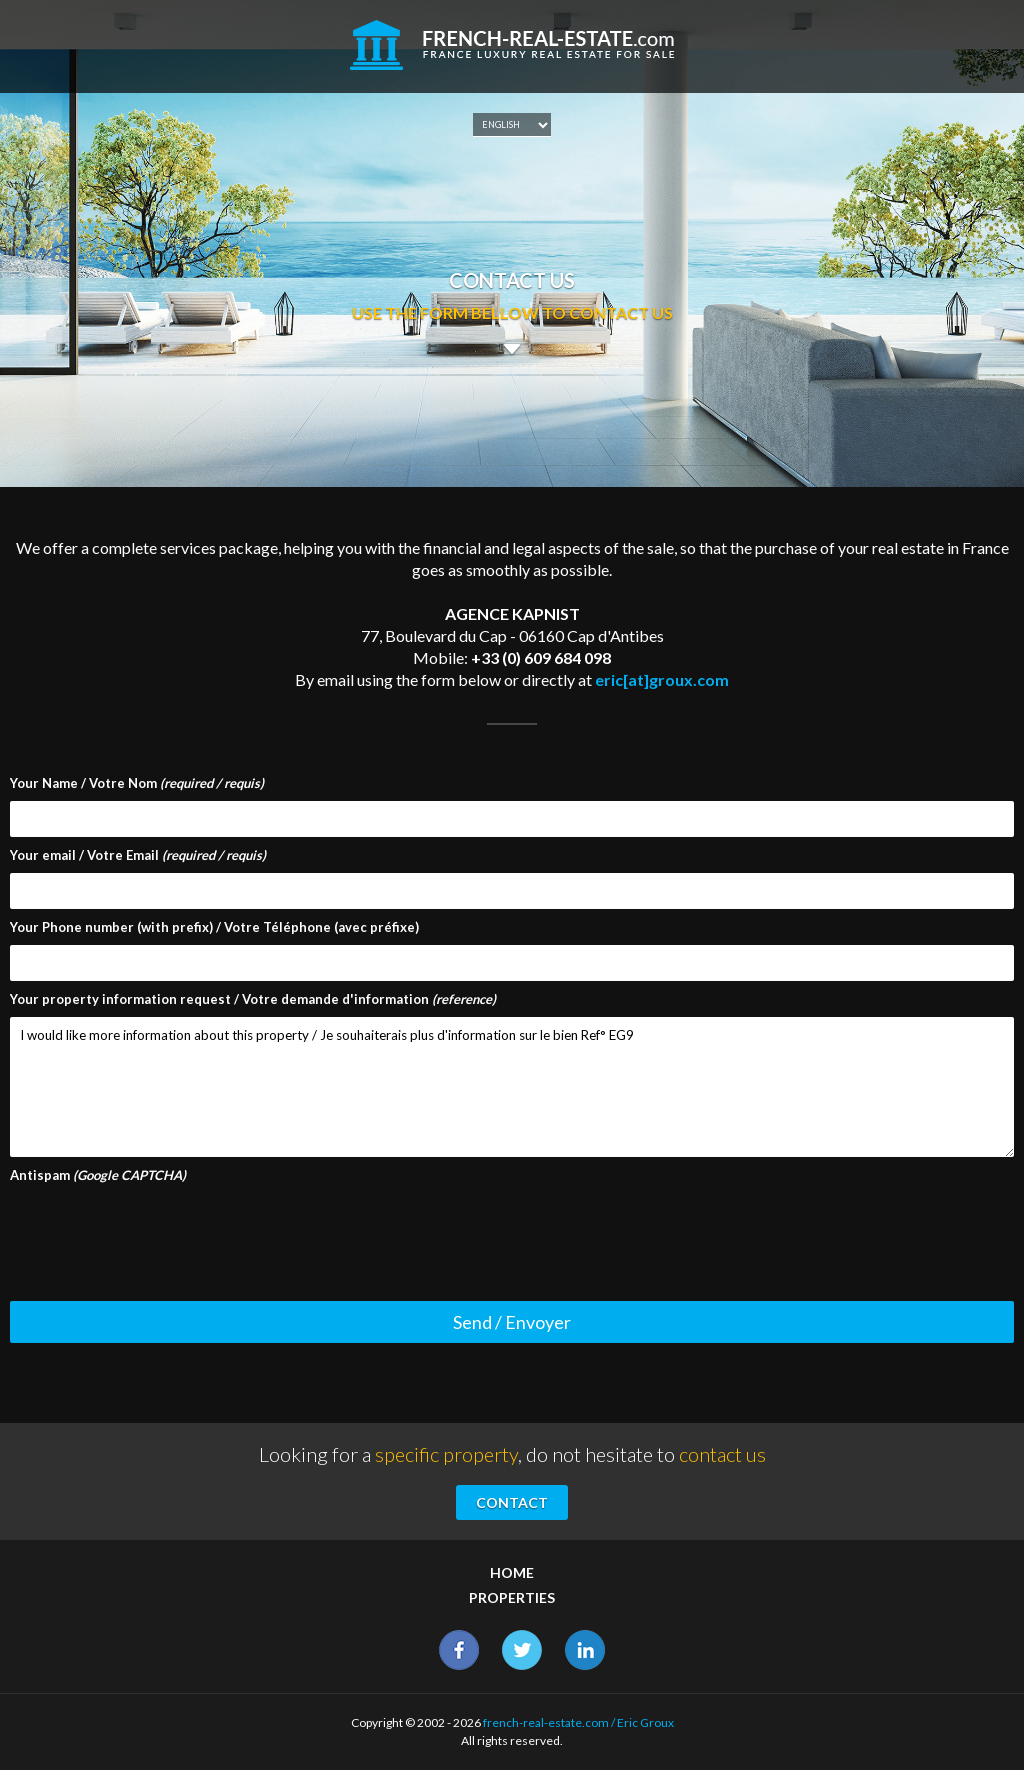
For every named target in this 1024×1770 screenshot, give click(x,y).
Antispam (98, 1175)
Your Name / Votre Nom (137, 783)
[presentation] (162, 1232)
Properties (512, 1597)
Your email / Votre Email (138, 855)
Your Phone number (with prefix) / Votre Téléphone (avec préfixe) (214, 927)
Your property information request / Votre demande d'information (253, 999)
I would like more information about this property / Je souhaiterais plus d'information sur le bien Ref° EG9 (512, 1087)
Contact (512, 1502)
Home (512, 1572)
